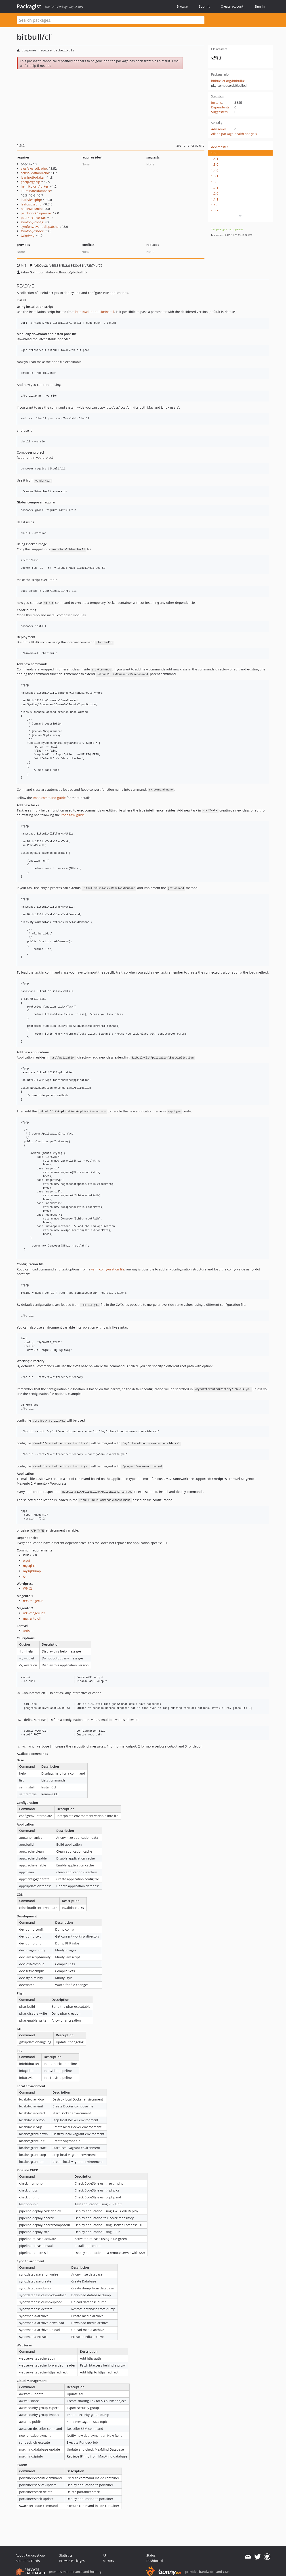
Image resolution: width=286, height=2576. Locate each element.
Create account (232, 6)
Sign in (259, 6)
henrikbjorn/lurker (34, 186)
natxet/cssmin (31, 209)
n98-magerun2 (34, 1613)
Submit (204, 6)
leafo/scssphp (31, 204)
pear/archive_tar (33, 218)
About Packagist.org (30, 2555)
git (25, 1576)
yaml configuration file (107, 1269)
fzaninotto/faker (33, 177)
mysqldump (32, 1571)
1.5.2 (214, 153)
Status (151, 2555)
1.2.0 (214, 193)
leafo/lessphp (31, 200)
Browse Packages (72, 2561)
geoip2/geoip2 (31, 182)
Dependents (220, 107)
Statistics (66, 2555)
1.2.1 (214, 188)
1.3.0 (214, 182)
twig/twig (27, 235)
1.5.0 (214, 164)
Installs (216, 102)
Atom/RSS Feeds (28, 2561)
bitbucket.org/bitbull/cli (228, 81)
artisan (28, 1631)
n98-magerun (33, 1601)
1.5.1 (214, 158)
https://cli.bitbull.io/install (94, 312)
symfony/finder (32, 231)
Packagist (29, 6)
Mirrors (108, 2561)
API (105, 2555)
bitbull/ (31, 36)
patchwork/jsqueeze (36, 213)
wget (26, 1560)
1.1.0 (214, 205)
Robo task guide (73, 815)
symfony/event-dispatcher (40, 226)
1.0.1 (214, 211)
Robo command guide (49, 798)
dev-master (219, 147)
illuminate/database (36, 191)
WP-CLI (28, 1588)
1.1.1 (214, 199)
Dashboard (154, 2561)
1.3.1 (214, 176)
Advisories (219, 129)
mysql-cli (29, 1566)
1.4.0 (214, 170)
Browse (182, 6)
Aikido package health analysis (234, 134)
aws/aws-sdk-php (34, 168)
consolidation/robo (35, 173)
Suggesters (219, 112)
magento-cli (32, 1618)
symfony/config (32, 222)
